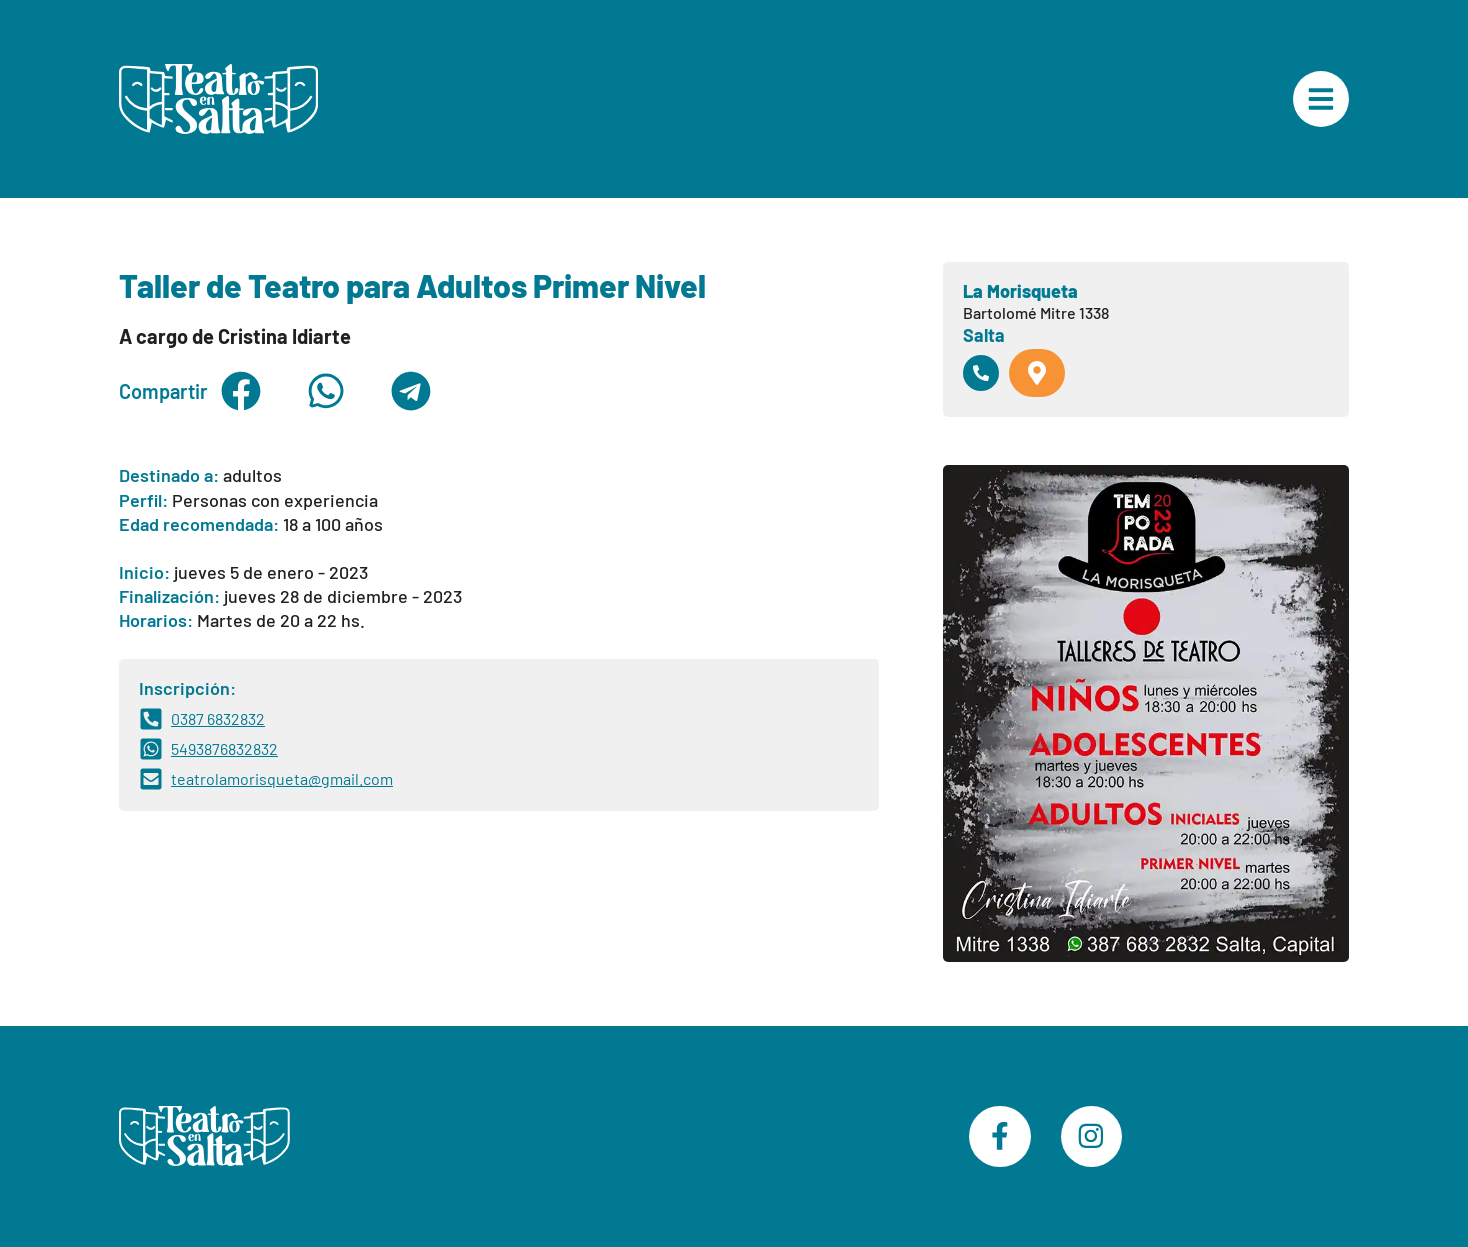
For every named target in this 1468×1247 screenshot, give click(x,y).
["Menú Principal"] (1321, 99)
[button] (240, 391)
